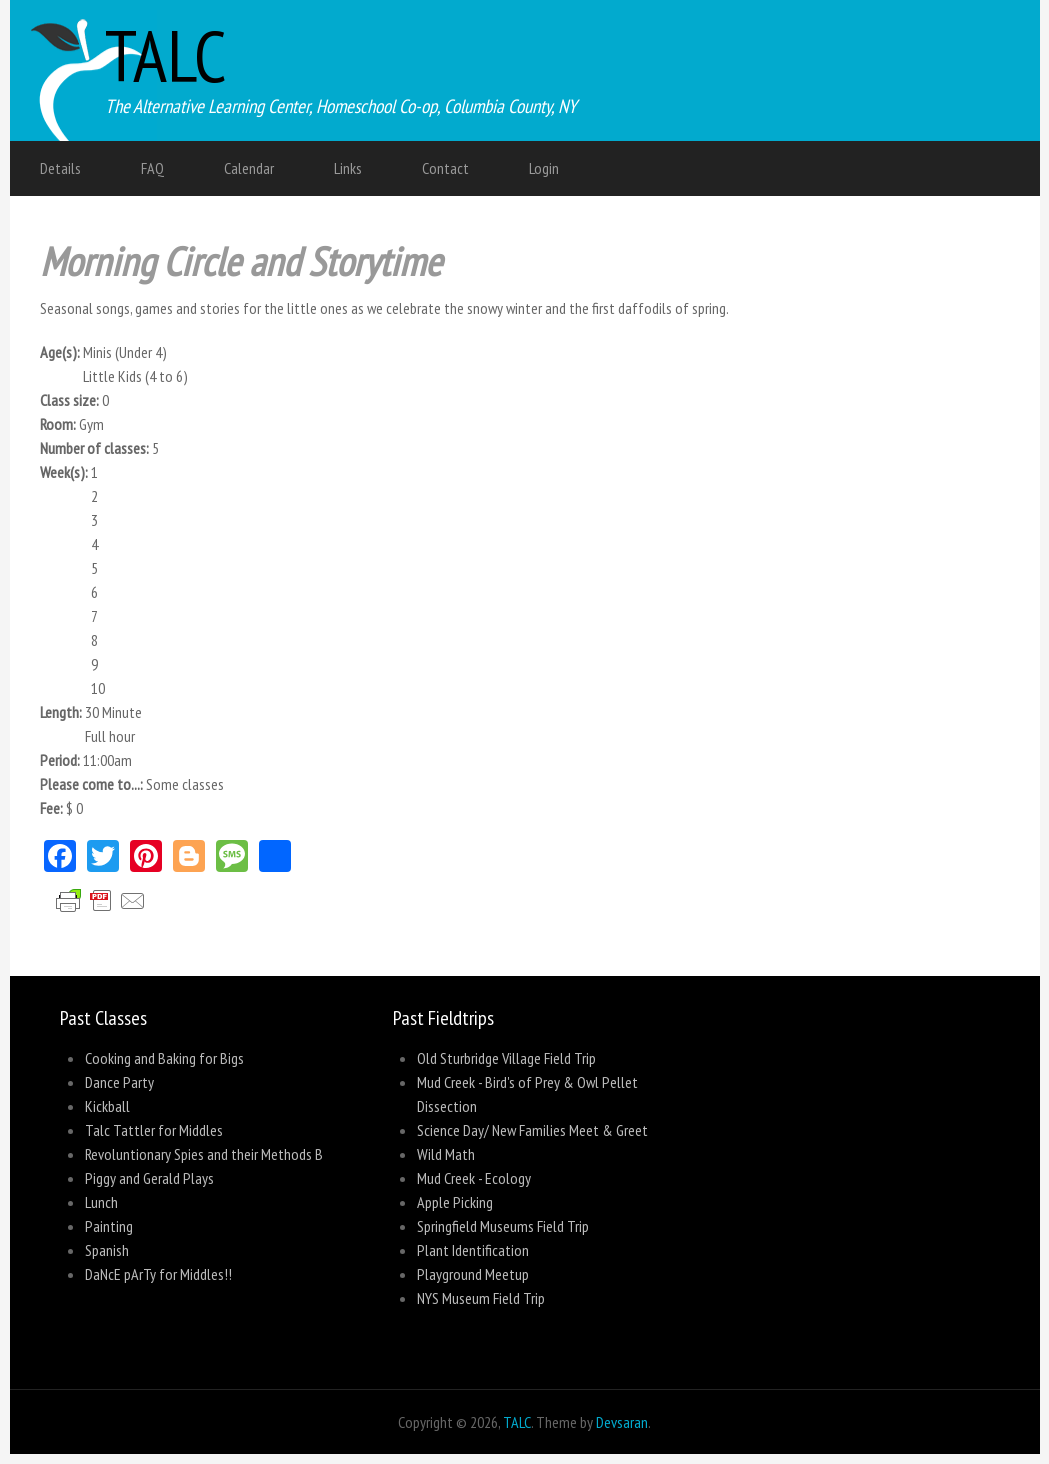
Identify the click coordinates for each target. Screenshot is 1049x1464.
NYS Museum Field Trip (481, 1298)
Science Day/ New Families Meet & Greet (532, 1130)
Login (544, 168)
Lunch (101, 1202)
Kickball (107, 1106)
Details (60, 168)
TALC (166, 55)
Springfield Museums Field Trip (503, 1226)
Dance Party (119, 1082)
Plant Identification (473, 1250)
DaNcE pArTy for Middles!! (158, 1274)
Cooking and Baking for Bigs (164, 1058)
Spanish (107, 1250)
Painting (109, 1226)
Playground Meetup (473, 1274)
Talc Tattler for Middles (154, 1130)
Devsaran (622, 1422)
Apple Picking (455, 1202)
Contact (445, 168)
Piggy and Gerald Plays (149, 1178)
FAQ (152, 168)
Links (348, 168)
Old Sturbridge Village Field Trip (506, 1058)
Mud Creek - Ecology (474, 1178)
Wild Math (446, 1154)
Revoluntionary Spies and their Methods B (204, 1154)
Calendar (249, 168)
